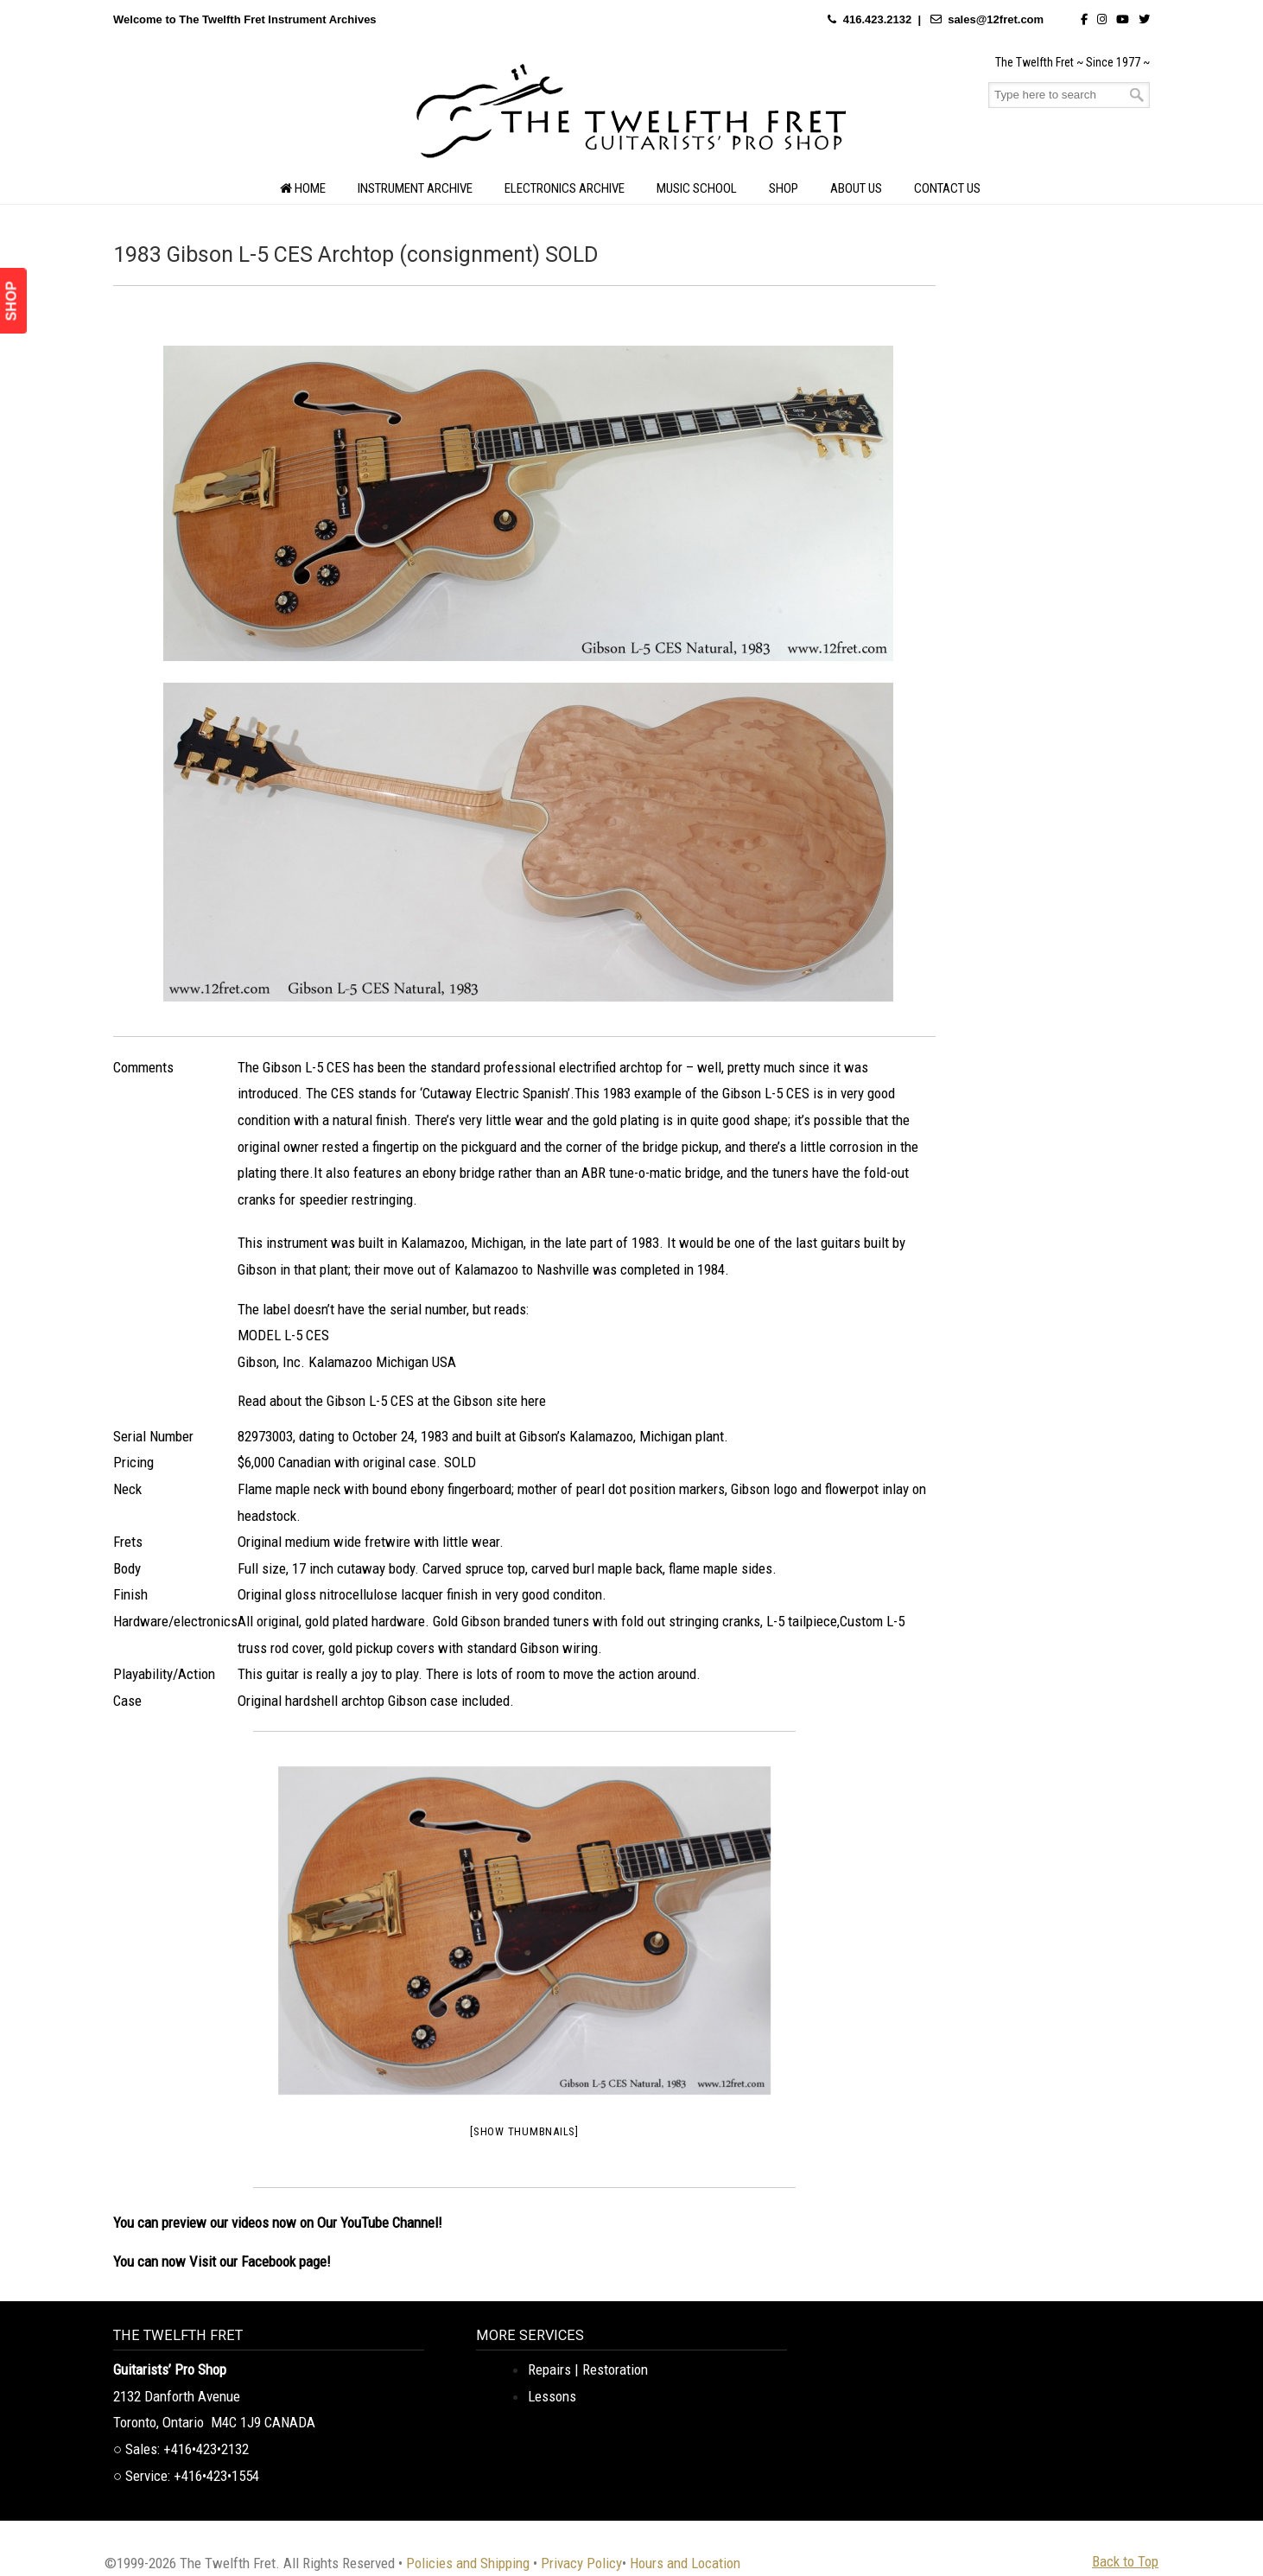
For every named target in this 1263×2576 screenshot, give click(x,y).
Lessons (552, 2396)
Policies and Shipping (468, 2563)
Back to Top (1125, 2561)
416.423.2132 (877, 19)
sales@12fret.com (996, 19)
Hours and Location (685, 2563)
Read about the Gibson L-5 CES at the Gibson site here (392, 1400)
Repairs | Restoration (588, 2369)
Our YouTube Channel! (379, 2222)
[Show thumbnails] (524, 2131)
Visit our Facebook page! (260, 2261)
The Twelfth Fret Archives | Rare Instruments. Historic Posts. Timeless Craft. (631, 116)
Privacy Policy (581, 2563)
